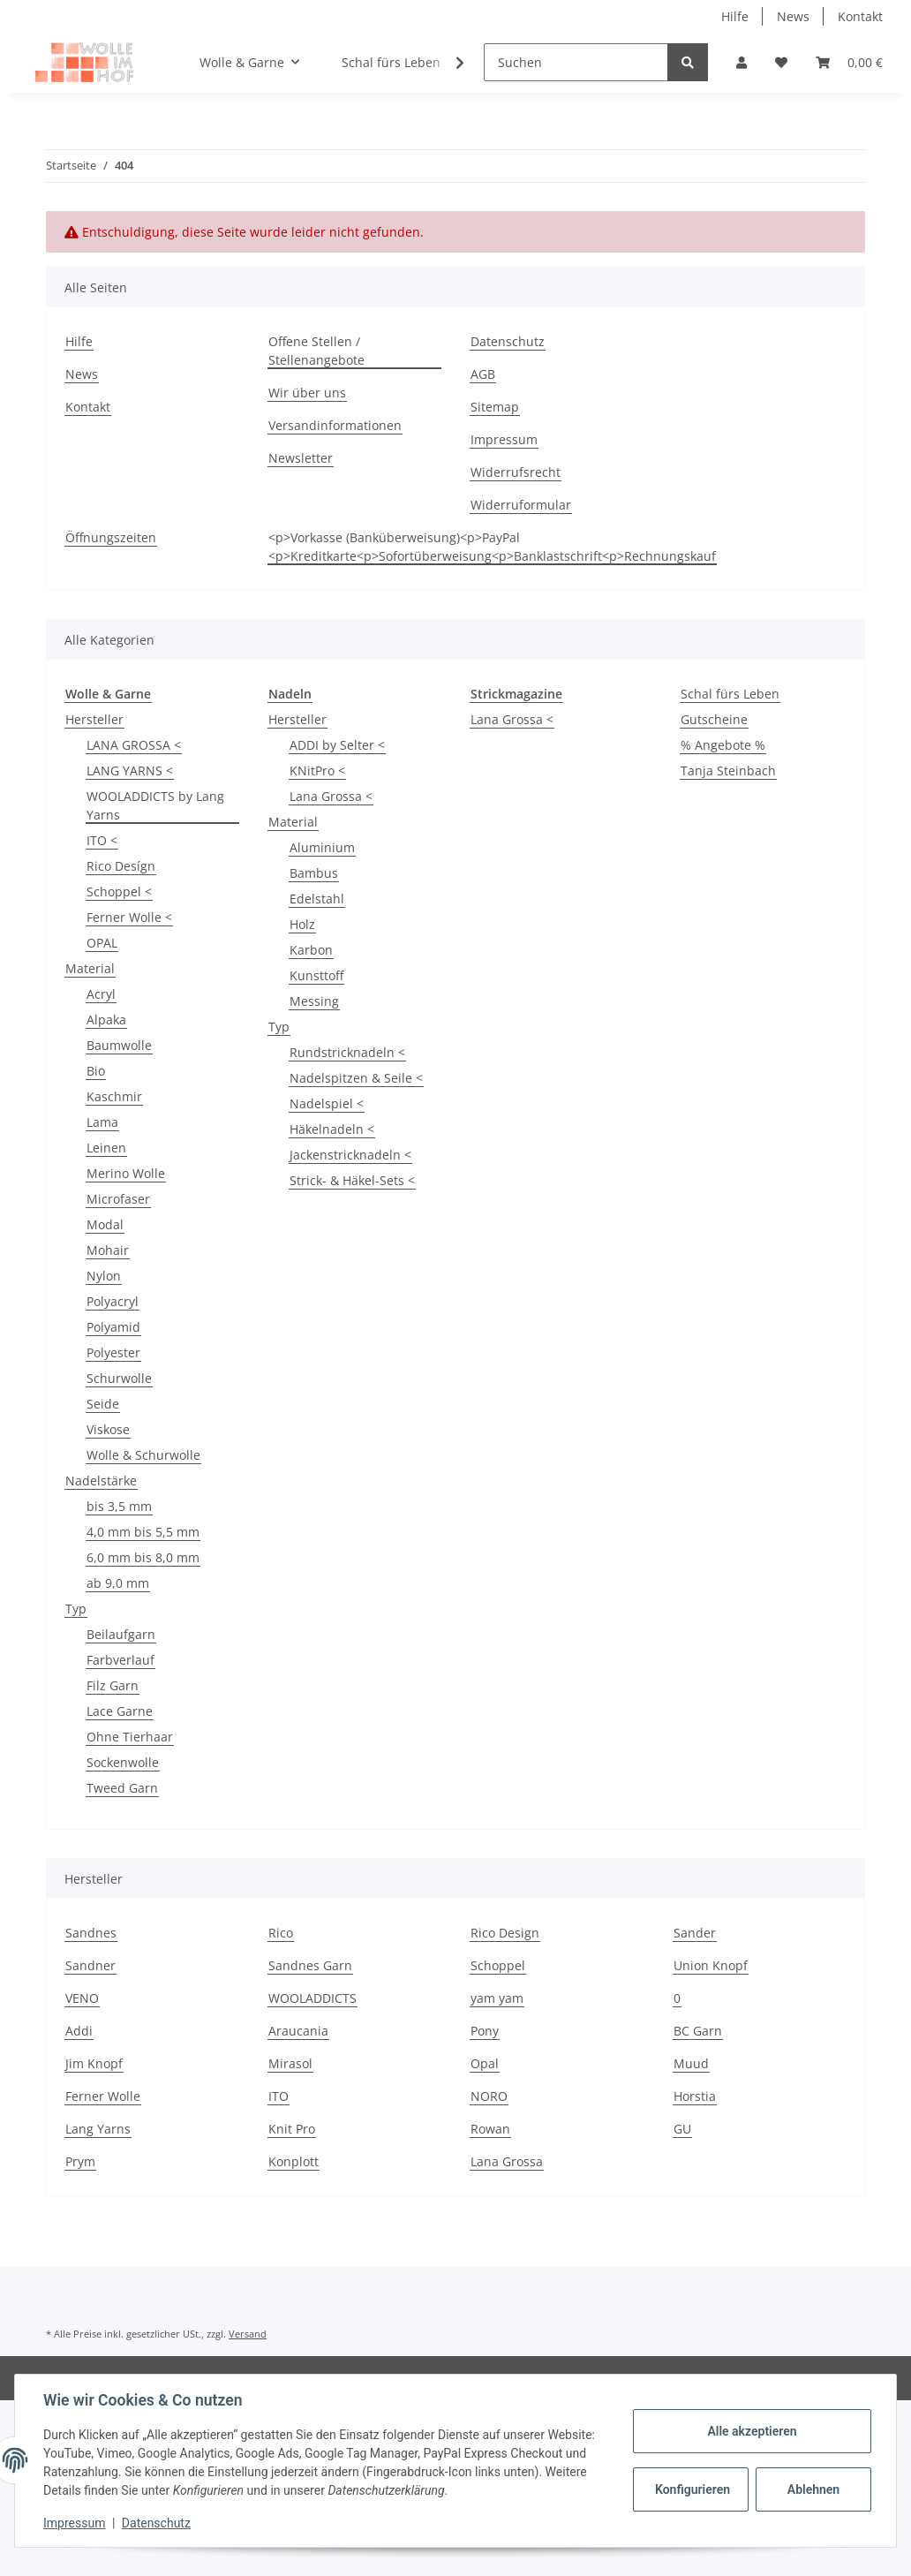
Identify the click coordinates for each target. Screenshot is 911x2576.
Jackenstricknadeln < (350, 1154)
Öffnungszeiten (110, 537)
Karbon (311, 949)
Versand (248, 2333)
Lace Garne (120, 1711)
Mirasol (290, 2063)
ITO (278, 2096)
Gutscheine (714, 719)
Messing (314, 1001)
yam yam (497, 1998)
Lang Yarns (98, 2128)
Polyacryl (113, 1301)
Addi (79, 2030)
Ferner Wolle (102, 2096)
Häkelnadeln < (332, 1129)
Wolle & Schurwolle (143, 1455)
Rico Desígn (121, 865)
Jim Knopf (94, 2063)
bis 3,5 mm (119, 1506)
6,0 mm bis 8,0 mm (143, 1557)
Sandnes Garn (310, 1965)
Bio (96, 1070)
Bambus (314, 873)
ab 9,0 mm (118, 1583)
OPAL (102, 942)
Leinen (106, 1147)
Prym (80, 2161)
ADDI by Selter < (337, 745)
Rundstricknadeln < (347, 1052)
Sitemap (495, 406)
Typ (76, 1608)
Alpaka (106, 1019)
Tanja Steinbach (728, 770)
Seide (103, 1403)
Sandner (90, 1965)
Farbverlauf (120, 1659)
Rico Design (505, 1932)
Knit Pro (291, 2128)
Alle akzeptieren (751, 2431)
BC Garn (698, 2030)
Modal (105, 1224)
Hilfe (735, 16)
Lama (102, 1122)
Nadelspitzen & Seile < (356, 1077)
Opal (485, 2063)
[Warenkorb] (849, 62)
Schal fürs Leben (730, 693)
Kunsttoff (316, 975)
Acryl (101, 994)
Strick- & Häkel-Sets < (352, 1180)
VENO (82, 1998)
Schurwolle (119, 1378)
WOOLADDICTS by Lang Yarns (155, 805)
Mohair (108, 1250)
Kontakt (860, 16)
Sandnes (91, 1932)
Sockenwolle (123, 1762)
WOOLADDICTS (312, 1998)
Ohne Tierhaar (130, 1736)
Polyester (113, 1352)
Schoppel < (119, 891)
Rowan (490, 2128)
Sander (695, 1932)
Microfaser (118, 1198)
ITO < (102, 840)
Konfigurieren (692, 2489)
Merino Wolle (126, 1173)
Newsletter (300, 457)
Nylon (104, 1275)
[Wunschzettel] (781, 62)
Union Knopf (711, 1965)
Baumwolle (119, 1045)
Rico (280, 1932)
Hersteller (94, 719)
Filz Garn (113, 1685)
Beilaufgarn (121, 1634)
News (793, 16)
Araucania (298, 2030)
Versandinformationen (335, 425)
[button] (741, 62)
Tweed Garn (122, 1787)
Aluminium (322, 847)
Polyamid (113, 1326)
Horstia (695, 2096)
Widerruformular (521, 504)
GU (682, 2128)
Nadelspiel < (327, 1103)
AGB (483, 374)
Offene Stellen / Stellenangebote (316, 350)
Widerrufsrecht (516, 472)
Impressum (504, 439)
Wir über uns (307, 392)
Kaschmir (114, 1096)
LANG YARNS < (130, 770)
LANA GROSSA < (134, 745)
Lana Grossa (507, 2161)
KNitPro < (317, 770)
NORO (489, 2096)
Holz (302, 924)
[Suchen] (576, 62)
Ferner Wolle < (129, 917)
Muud (691, 2063)
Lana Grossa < (331, 796)
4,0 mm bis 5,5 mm (143, 1531)
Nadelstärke (101, 1480)
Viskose (108, 1429)
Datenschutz (508, 341)
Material (90, 968)
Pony (485, 2030)
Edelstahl (317, 898)
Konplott (293, 2161)
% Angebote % (723, 745)
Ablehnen (813, 2489)
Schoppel (498, 1965)
